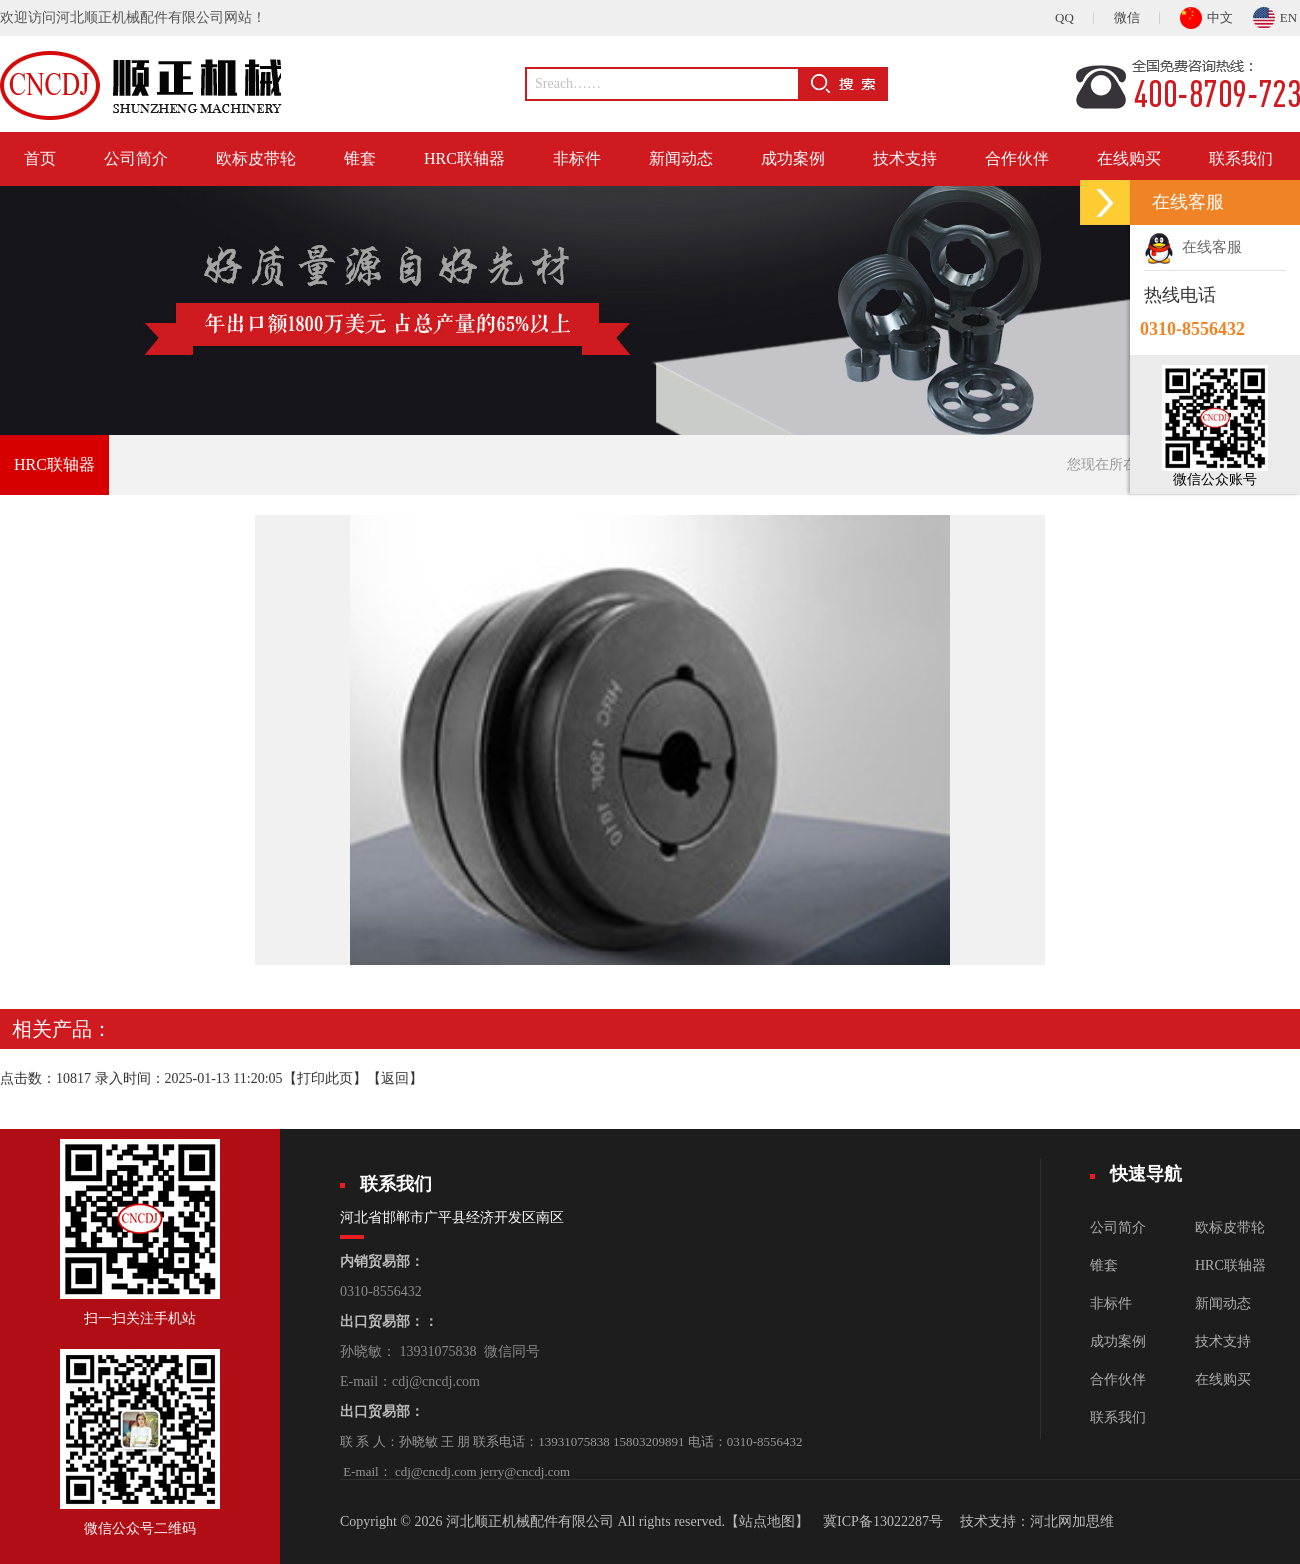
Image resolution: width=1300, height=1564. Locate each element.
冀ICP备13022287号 (883, 1521)
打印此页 (325, 1078)
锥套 (360, 158)
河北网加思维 (1072, 1521)
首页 (40, 158)
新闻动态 (681, 158)
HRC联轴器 (464, 158)
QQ (1064, 17)
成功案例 (793, 158)
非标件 (577, 158)
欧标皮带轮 (256, 158)
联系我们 (1241, 158)
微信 (1127, 17)
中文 (1206, 14)
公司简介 (136, 158)
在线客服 (1193, 247)
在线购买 (1129, 158)
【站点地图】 (767, 1521)
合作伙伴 (1017, 158)
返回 (395, 1078)
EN (1275, 14)
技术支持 (905, 158)
